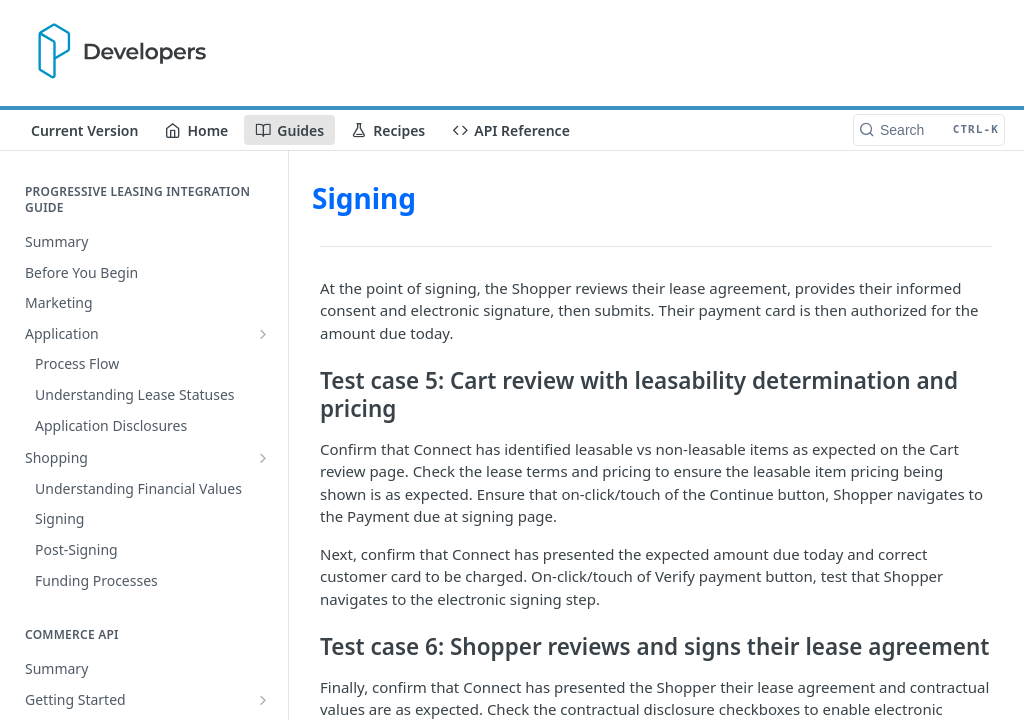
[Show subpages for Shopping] (263, 364)
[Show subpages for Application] (263, 334)
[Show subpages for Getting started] (263, 629)
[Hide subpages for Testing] (263, 660)
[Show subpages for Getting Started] (263, 482)
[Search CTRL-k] (929, 130)
